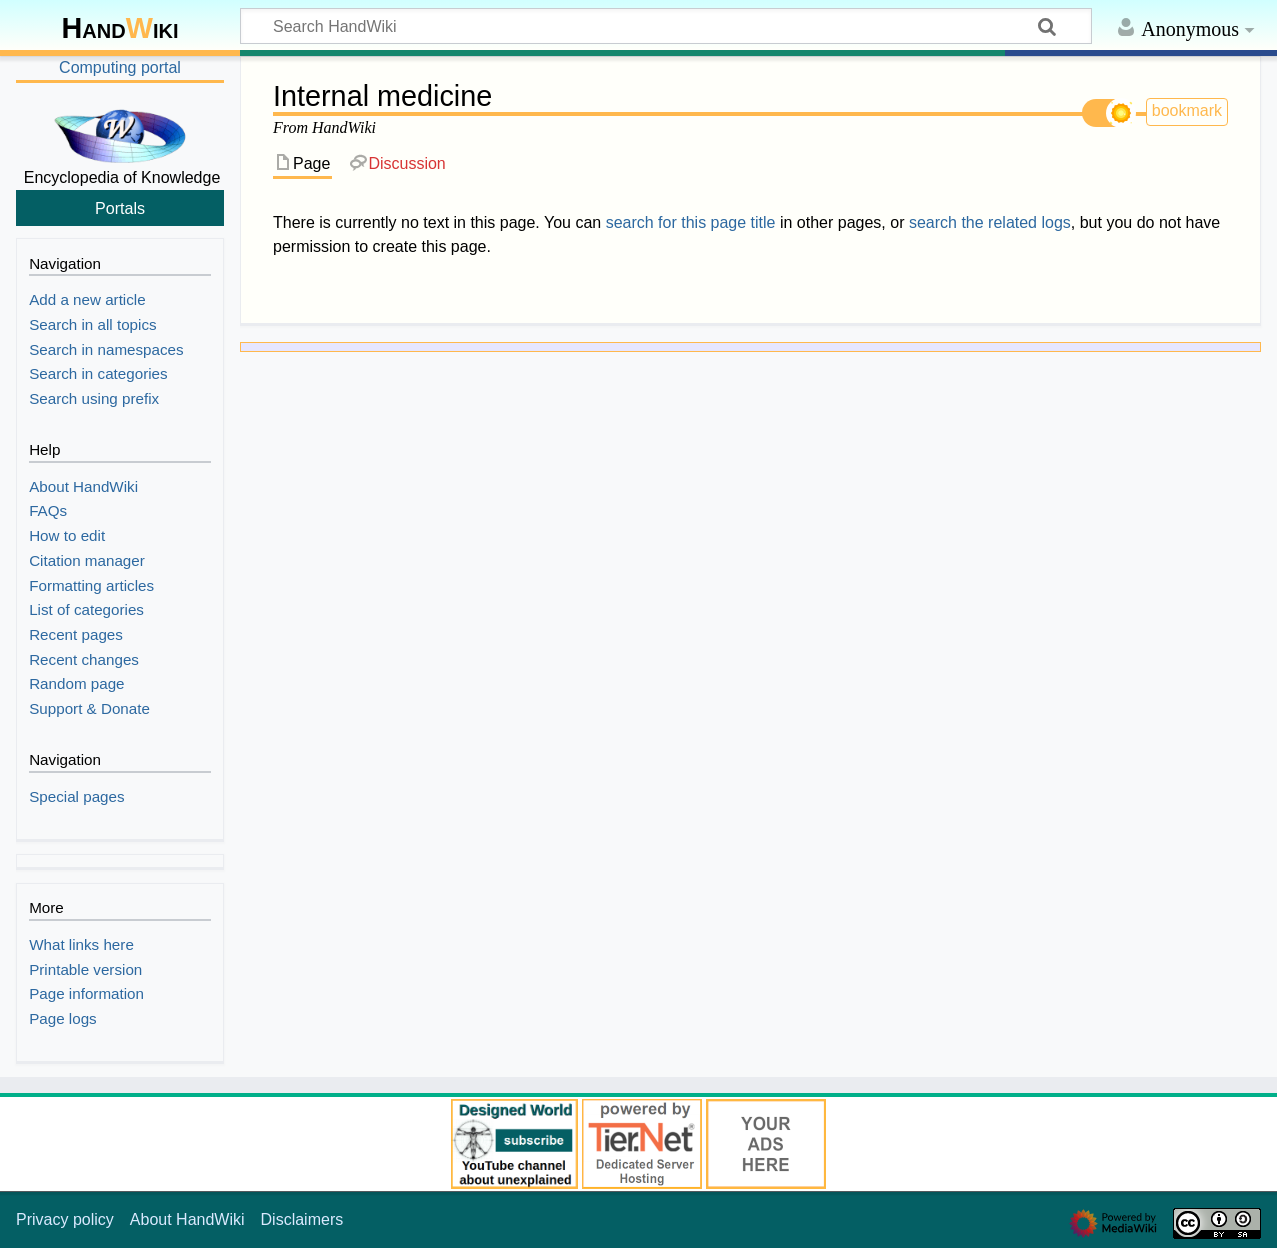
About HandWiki (187, 1219)
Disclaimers (302, 1219)
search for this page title (691, 222)
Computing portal (120, 67)
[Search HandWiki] (666, 26)
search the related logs (990, 222)
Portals (120, 208)
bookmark (1187, 110)
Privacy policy (65, 1219)
